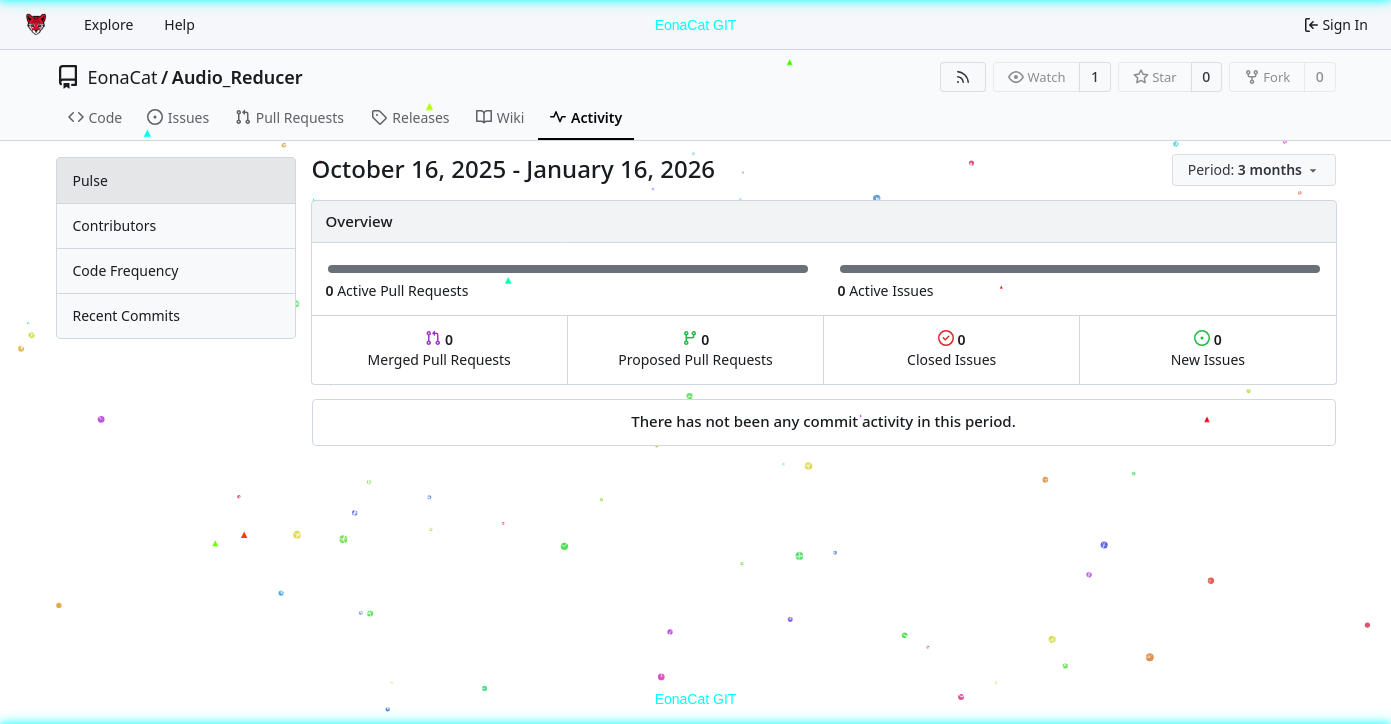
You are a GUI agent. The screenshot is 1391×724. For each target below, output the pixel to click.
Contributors (115, 225)
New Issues (1208, 349)
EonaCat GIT (696, 25)
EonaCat (123, 77)
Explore (108, 24)
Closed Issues (951, 349)
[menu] (1254, 170)
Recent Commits (126, 315)
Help (179, 24)
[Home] (38, 25)
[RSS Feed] (963, 77)
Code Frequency (126, 270)
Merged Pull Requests (439, 349)
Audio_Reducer (237, 77)
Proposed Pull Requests (695, 349)
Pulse (90, 180)
